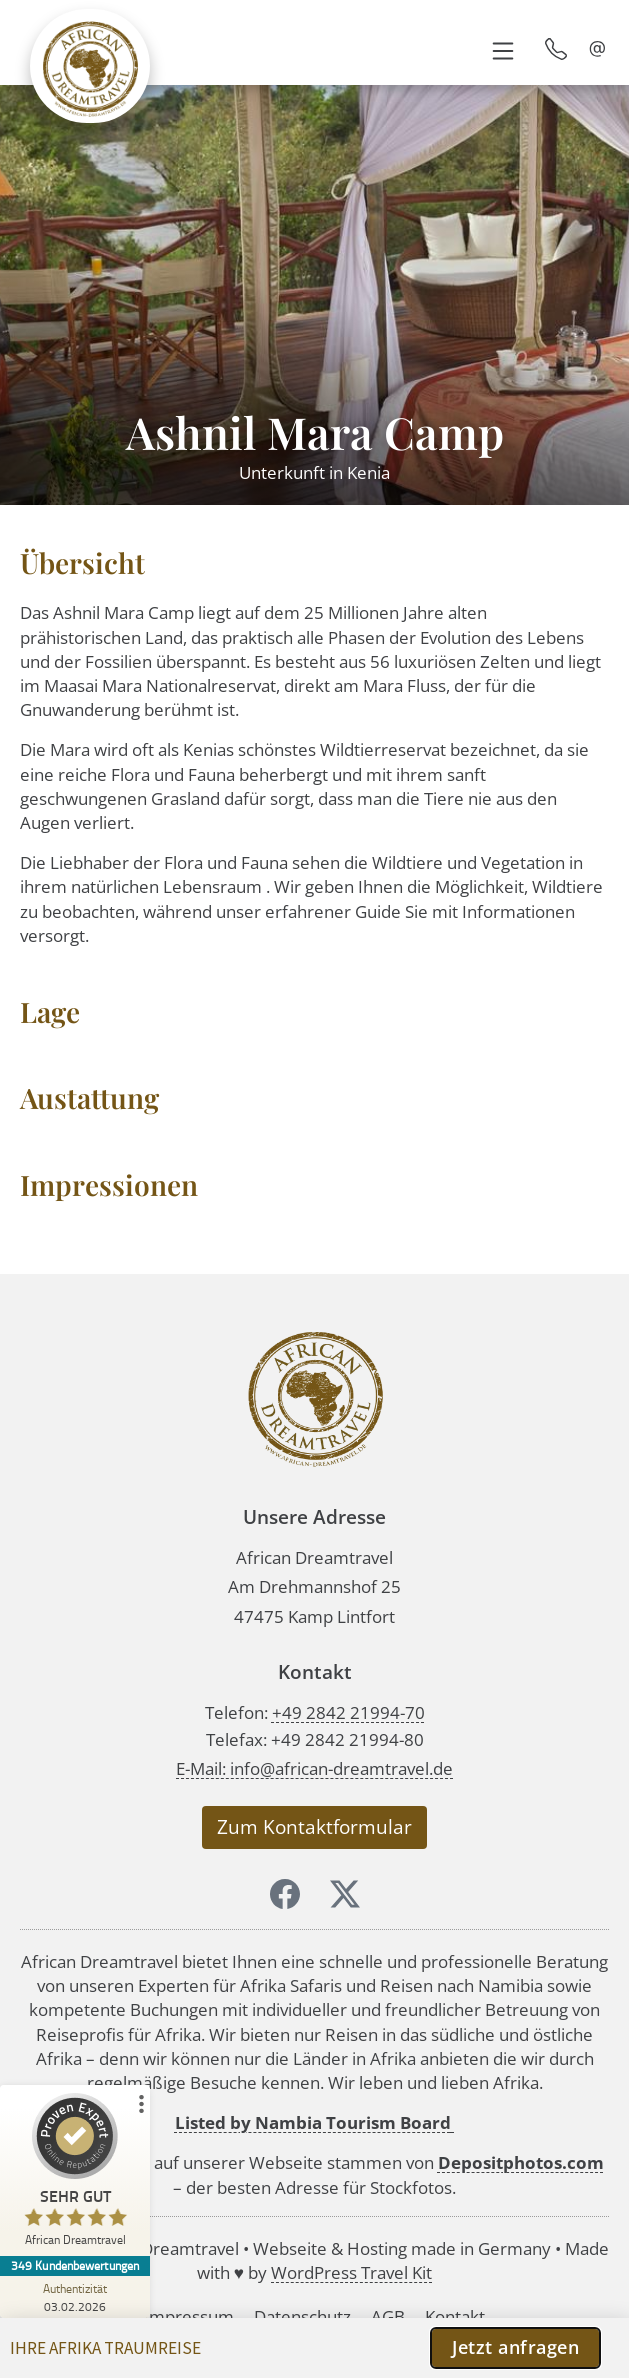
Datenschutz (302, 2316)
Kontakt (455, 2316)
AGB (388, 2316)
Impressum (189, 2316)
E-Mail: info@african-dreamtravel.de (314, 1768)
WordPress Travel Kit (351, 2272)
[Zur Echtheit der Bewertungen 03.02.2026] (75, 2297)
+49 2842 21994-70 (348, 1712)
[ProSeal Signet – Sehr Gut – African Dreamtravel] (75, 2174)
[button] (502, 49)
